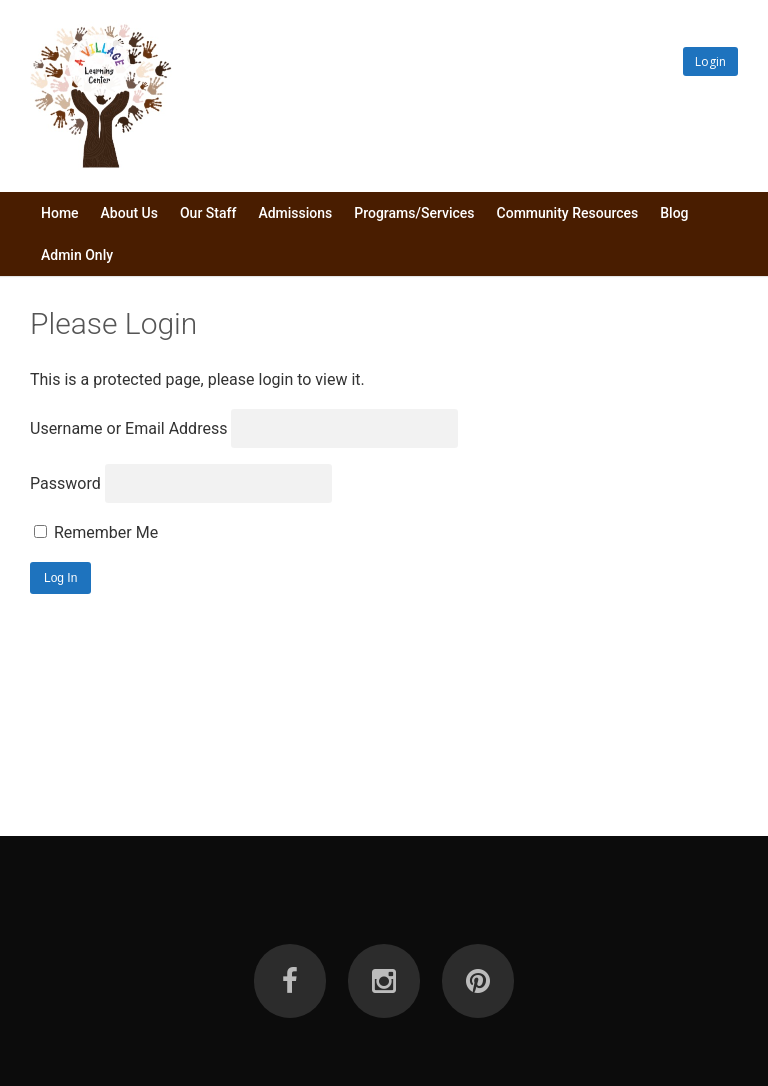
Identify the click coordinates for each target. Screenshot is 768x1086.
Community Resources (568, 213)
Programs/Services (414, 213)
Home (60, 213)
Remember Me (96, 532)
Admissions (295, 213)
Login (710, 61)
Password (65, 483)
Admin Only (77, 255)
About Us (129, 213)
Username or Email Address (128, 428)
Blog (674, 213)
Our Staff (208, 213)
